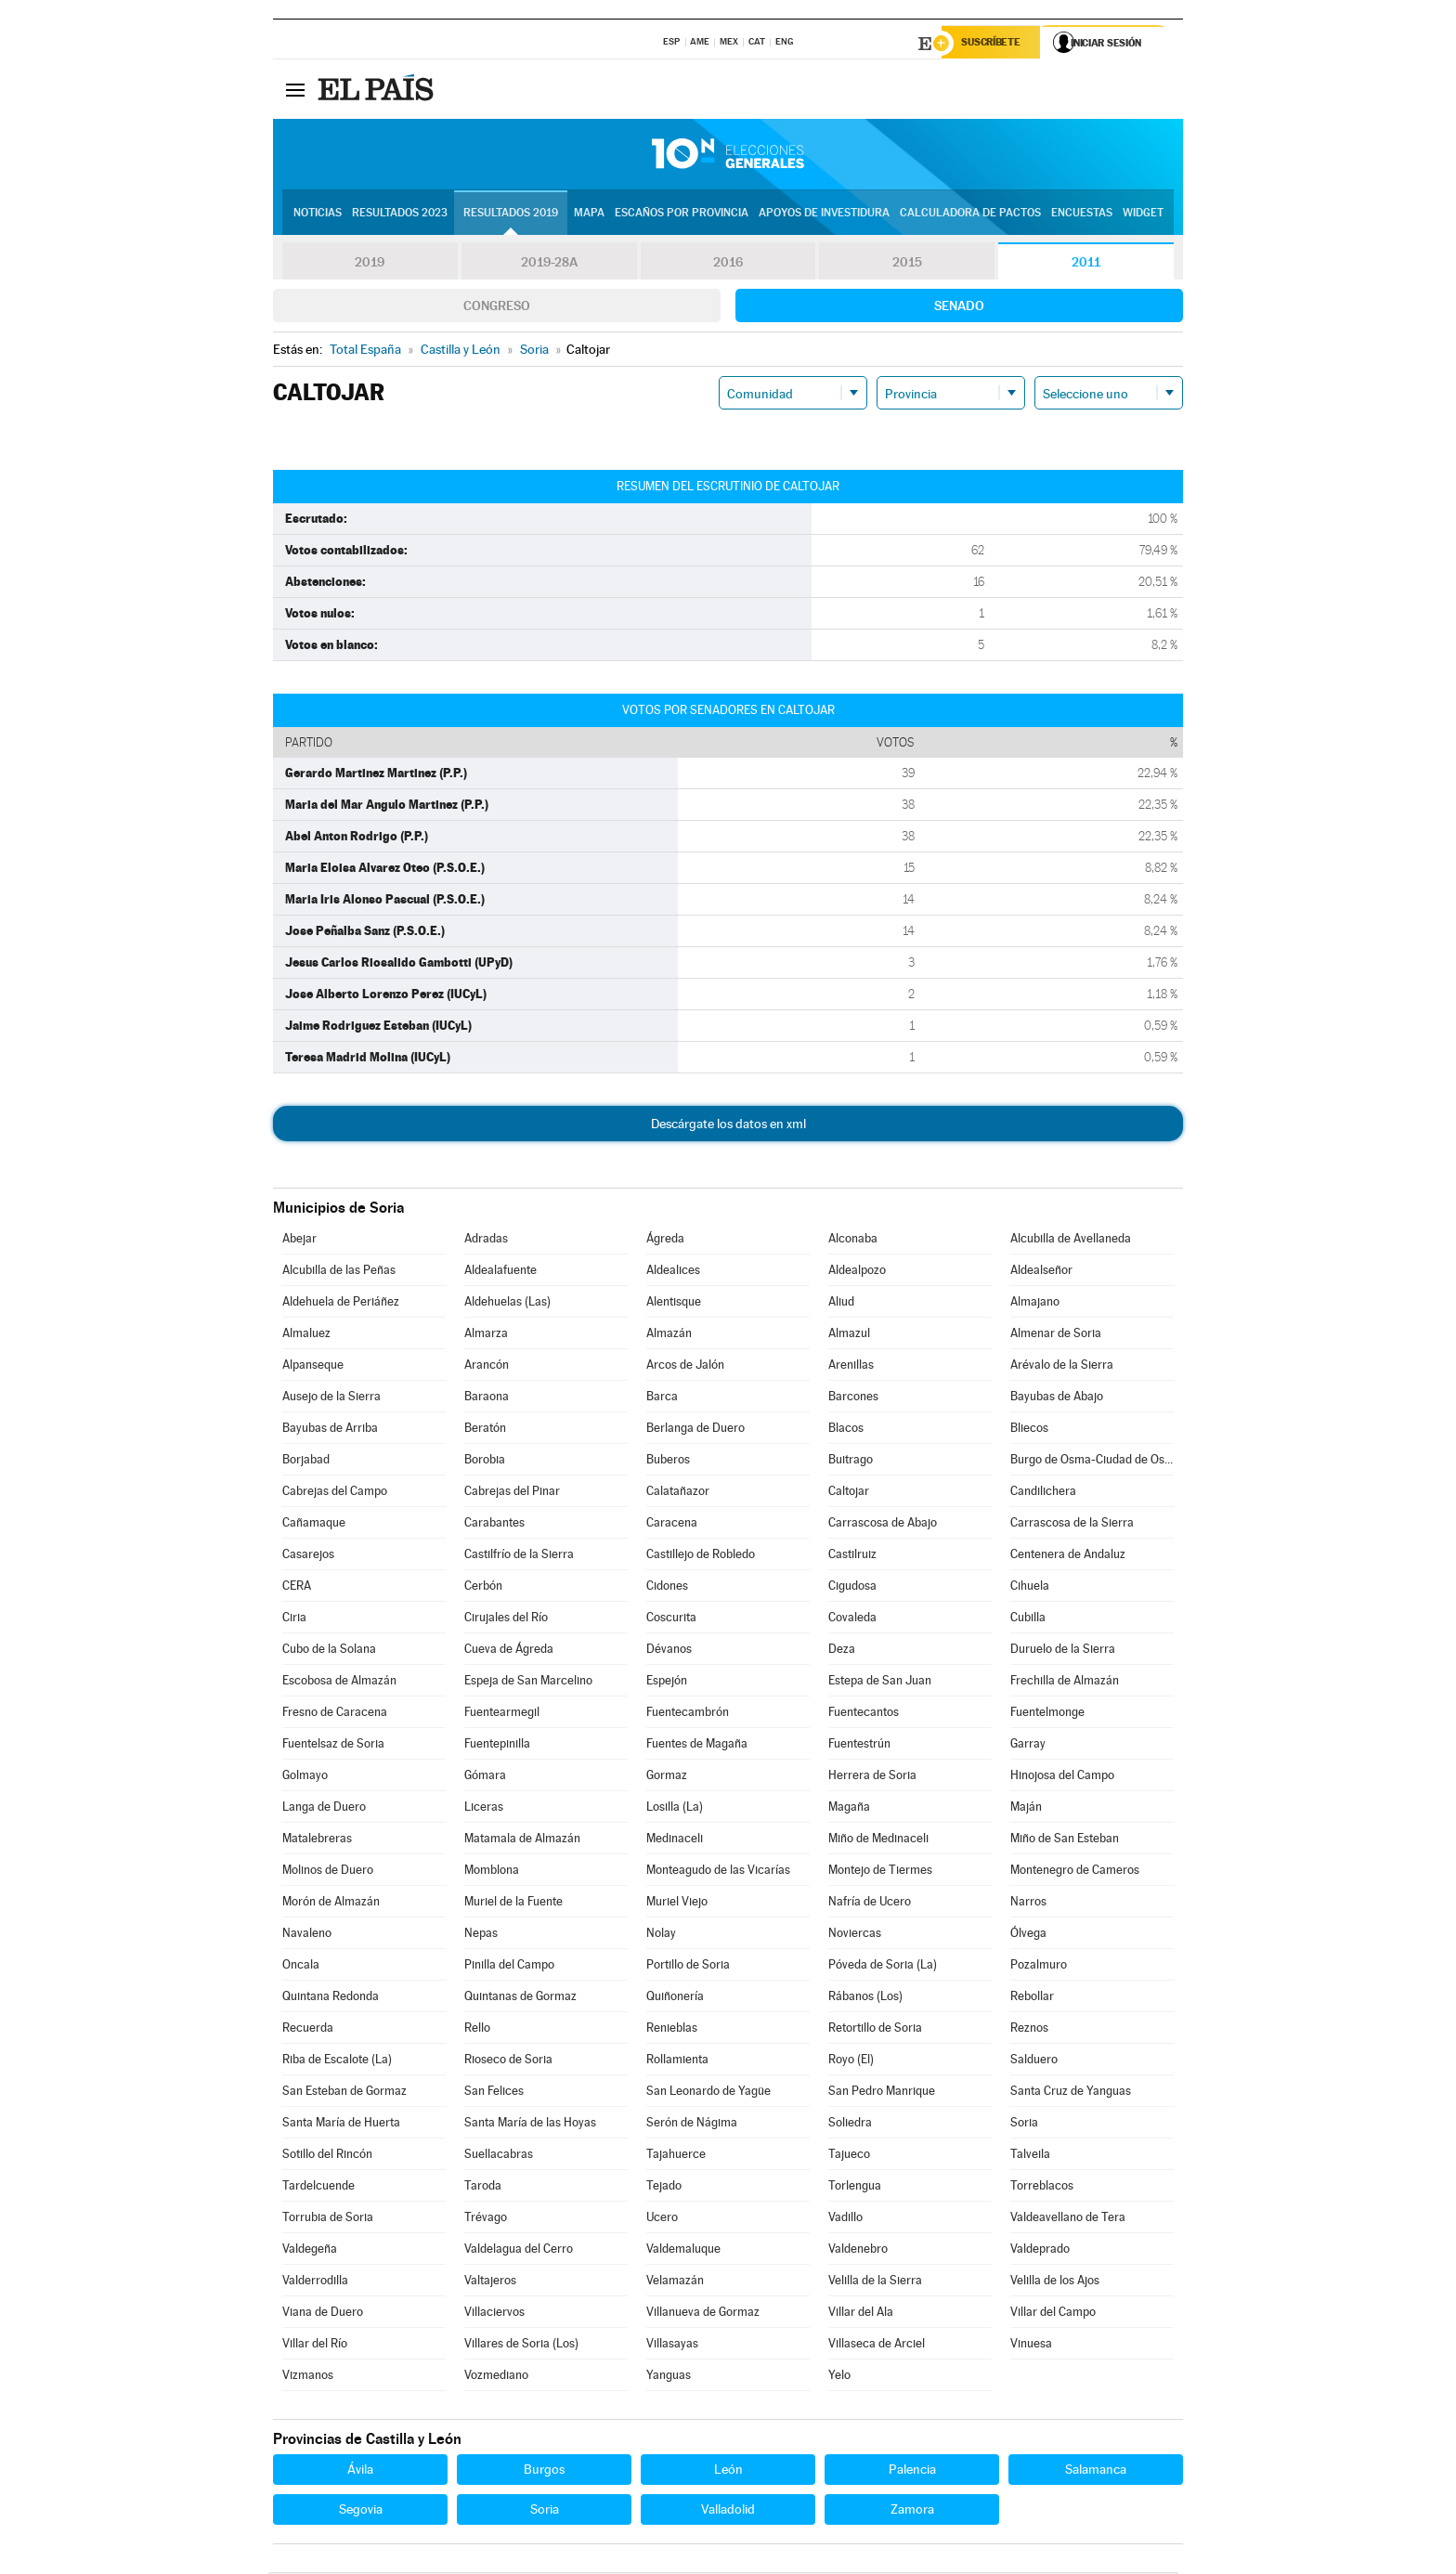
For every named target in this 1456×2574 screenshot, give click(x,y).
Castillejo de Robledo (700, 1556)
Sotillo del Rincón (327, 2156)
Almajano (1035, 1303)
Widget (1143, 214)
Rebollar (1032, 1998)
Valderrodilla (315, 2282)
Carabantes (494, 1524)
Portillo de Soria (688, 1966)
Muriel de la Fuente (513, 1903)
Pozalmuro (1038, 1966)
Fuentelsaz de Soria (333, 1745)
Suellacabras (498, 2156)
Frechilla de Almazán (1064, 1682)
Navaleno (307, 1935)
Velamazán (675, 2282)
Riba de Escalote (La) (337, 2061)
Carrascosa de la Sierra (1072, 1524)
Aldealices (673, 1272)
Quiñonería (675, 1998)
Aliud (841, 1303)
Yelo (839, 2377)
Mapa (589, 214)
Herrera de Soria (872, 1777)
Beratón (485, 1429)
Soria (1024, 2124)
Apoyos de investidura (824, 214)
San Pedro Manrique (881, 2093)
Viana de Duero (322, 2313)
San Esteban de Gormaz (344, 2093)
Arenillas (851, 1366)
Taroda (482, 2187)
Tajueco (849, 2156)
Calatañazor (677, 1493)
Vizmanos (307, 2377)
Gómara (485, 1777)
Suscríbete (994, 43)
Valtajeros (490, 2282)
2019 (369, 263)
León (728, 2471)
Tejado (664, 2187)
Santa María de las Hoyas (530, 2124)
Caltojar (848, 1493)
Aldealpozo (857, 1272)
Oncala (300, 1966)
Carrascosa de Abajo (882, 1524)
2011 (1086, 263)
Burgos (544, 2471)
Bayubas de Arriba (330, 1429)
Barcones (853, 1398)
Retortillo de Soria (875, 2029)
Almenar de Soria (1055, 1335)
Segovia (361, 2510)
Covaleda (852, 1619)
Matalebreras (317, 1840)
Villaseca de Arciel (876, 2345)
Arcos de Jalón (685, 1366)
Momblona (491, 1871)
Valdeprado (1040, 2250)
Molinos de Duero (327, 1871)
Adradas (486, 1240)
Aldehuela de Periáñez (340, 1303)
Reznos (1029, 2029)
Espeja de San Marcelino (528, 1682)
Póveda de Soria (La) (882, 1966)
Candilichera (1043, 1493)
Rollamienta (677, 2061)
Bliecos (1029, 1429)
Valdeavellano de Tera (1067, 2219)
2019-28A (549, 263)
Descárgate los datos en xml (728, 1125)
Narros (1028, 1903)
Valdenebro (858, 2250)
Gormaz (666, 1777)
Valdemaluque (683, 2250)
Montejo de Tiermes (880, 1871)
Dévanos (669, 1651)
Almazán (669, 1335)
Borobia (484, 1461)
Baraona (486, 1398)
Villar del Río (314, 2345)
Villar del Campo (1053, 2313)
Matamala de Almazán (522, 1840)
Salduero (1034, 2061)
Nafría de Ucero (869, 1903)
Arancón (486, 1366)
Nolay (661, 1935)
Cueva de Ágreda (508, 1651)
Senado (959, 307)
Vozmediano (496, 2377)
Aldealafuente (500, 1272)
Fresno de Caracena (334, 1714)
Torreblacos (1041, 2187)
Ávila (360, 2471)
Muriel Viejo (677, 1903)
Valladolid (728, 2510)
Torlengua (854, 2187)
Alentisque (673, 1303)
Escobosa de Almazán (339, 1682)
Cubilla (1028, 1619)
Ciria (294, 1619)
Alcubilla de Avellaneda (1070, 1240)
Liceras (483, 1808)
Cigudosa (852, 1587)
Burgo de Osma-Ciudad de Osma (1092, 1461)
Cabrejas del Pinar (512, 1493)
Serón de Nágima (691, 2124)
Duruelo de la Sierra (1062, 1651)
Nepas (481, 1935)
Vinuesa (1031, 2345)
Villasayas (672, 2345)
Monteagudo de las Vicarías (718, 1871)
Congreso (496, 307)
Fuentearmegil (502, 1714)
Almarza (486, 1335)
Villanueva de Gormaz (703, 2313)
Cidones (667, 1587)
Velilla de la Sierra (875, 2282)
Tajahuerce (676, 2156)
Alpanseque (313, 1366)
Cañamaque (313, 1524)
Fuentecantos (863, 1714)
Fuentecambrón (687, 1714)
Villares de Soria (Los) (521, 2345)
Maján (1026, 1808)
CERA (296, 1587)
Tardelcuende (318, 2187)
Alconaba (853, 1240)
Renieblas (671, 2029)
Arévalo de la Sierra (1061, 1366)
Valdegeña (309, 2250)
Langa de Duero (324, 1808)
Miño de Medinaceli (878, 1840)
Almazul (849, 1335)
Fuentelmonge (1047, 1714)
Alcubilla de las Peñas (339, 1272)
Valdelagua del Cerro (518, 2250)
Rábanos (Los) (865, 1998)
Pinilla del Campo (509, 1966)
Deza (841, 1651)
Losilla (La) (674, 1808)
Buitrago (850, 1461)
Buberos (668, 1461)
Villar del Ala (860, 2313)
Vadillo (845, 2219)
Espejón (666, 1682)
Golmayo (305, 1777)
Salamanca (1095, 2471)
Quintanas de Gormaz (520, 1998)
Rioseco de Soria (508, 2061)
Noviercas (854, 1935)
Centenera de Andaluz (1067, 1556)
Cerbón (483, 1587)
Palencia (912, 2471)
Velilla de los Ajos (1054, 2282)
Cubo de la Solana (329, 1651)
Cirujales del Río (506, 1619)
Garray (1028, 1745)
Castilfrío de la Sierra (519, 1556)
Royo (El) (851, 2061)
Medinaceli (674, 1840)
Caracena (671, 1524)
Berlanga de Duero (695, 1429)
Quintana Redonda (330, 1998)
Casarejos (308, 1556)
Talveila (1030, 2156)
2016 (728, 263)
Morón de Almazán (331, 1903)
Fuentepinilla (497, 1745)
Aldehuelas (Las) (507, 1303)
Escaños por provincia (681, 214)
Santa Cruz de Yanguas (1070, 2093)
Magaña (849, 1808)
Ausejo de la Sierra (331, 1398)
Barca (662, 1398)
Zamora (912, 2510)
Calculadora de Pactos (970, 214)
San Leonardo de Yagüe (708, 2093)
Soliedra (850, 2124)
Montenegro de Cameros (1074, 1871)
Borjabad (306, 1461)
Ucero (662, 2219)
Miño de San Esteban (1064, 1840)
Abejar (299, 1240)
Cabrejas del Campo (334, 1493)
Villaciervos (494, 2313)
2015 (907, 263)
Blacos (846, 1429)
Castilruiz (852, 1556)
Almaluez (306, 1335)
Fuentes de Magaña (697, 1745)
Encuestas (1081, 214)
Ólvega (1028, 1935)
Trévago (485, 2219)
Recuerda (307, 2029)
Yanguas (668, 2377)
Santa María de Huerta (341, 2124)
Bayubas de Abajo (1056, 1398)
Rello (477, 2029)
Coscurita (671, 1619)
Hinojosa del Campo (1062, 1777)
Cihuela (1029, 1587)
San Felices (494, 2093)
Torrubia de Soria (327, 2219)
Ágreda (665, 1240)
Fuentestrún (859, 1745)
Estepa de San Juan (879, 1682)
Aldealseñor (1041, 1272)
